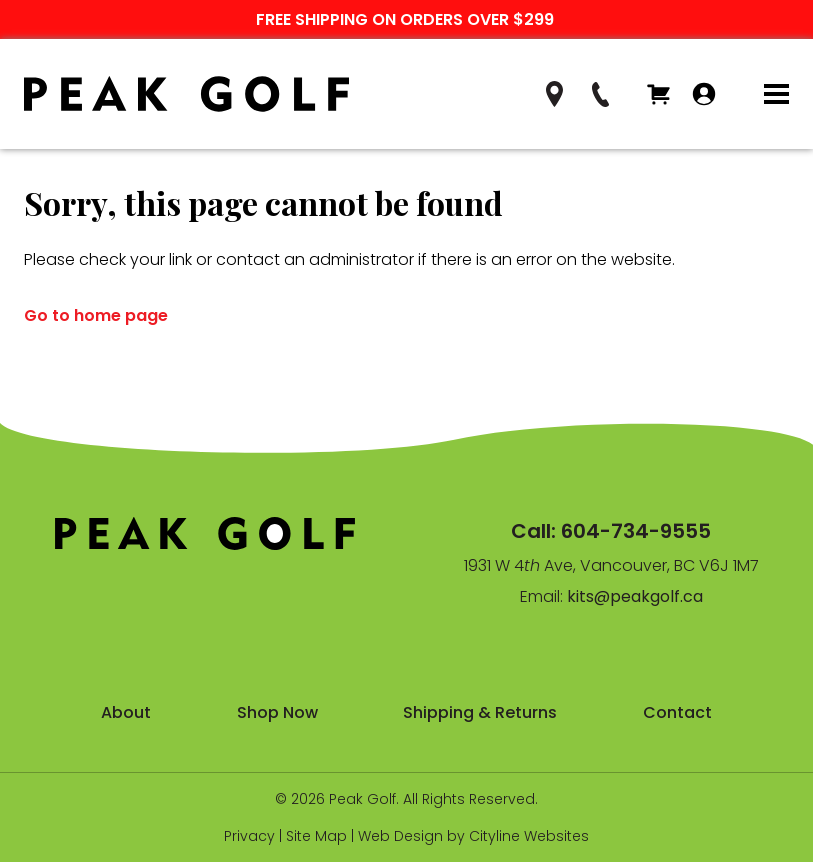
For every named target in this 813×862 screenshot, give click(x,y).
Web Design (400, 836)
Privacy (249, 836)
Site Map (316, 836)
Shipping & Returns (480, 712)
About (126, 712)
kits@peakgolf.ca (635, 596)
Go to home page (96, 315)
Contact (677, 712)
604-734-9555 (636, 531)
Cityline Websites (529, 836)
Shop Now (277, 712)
